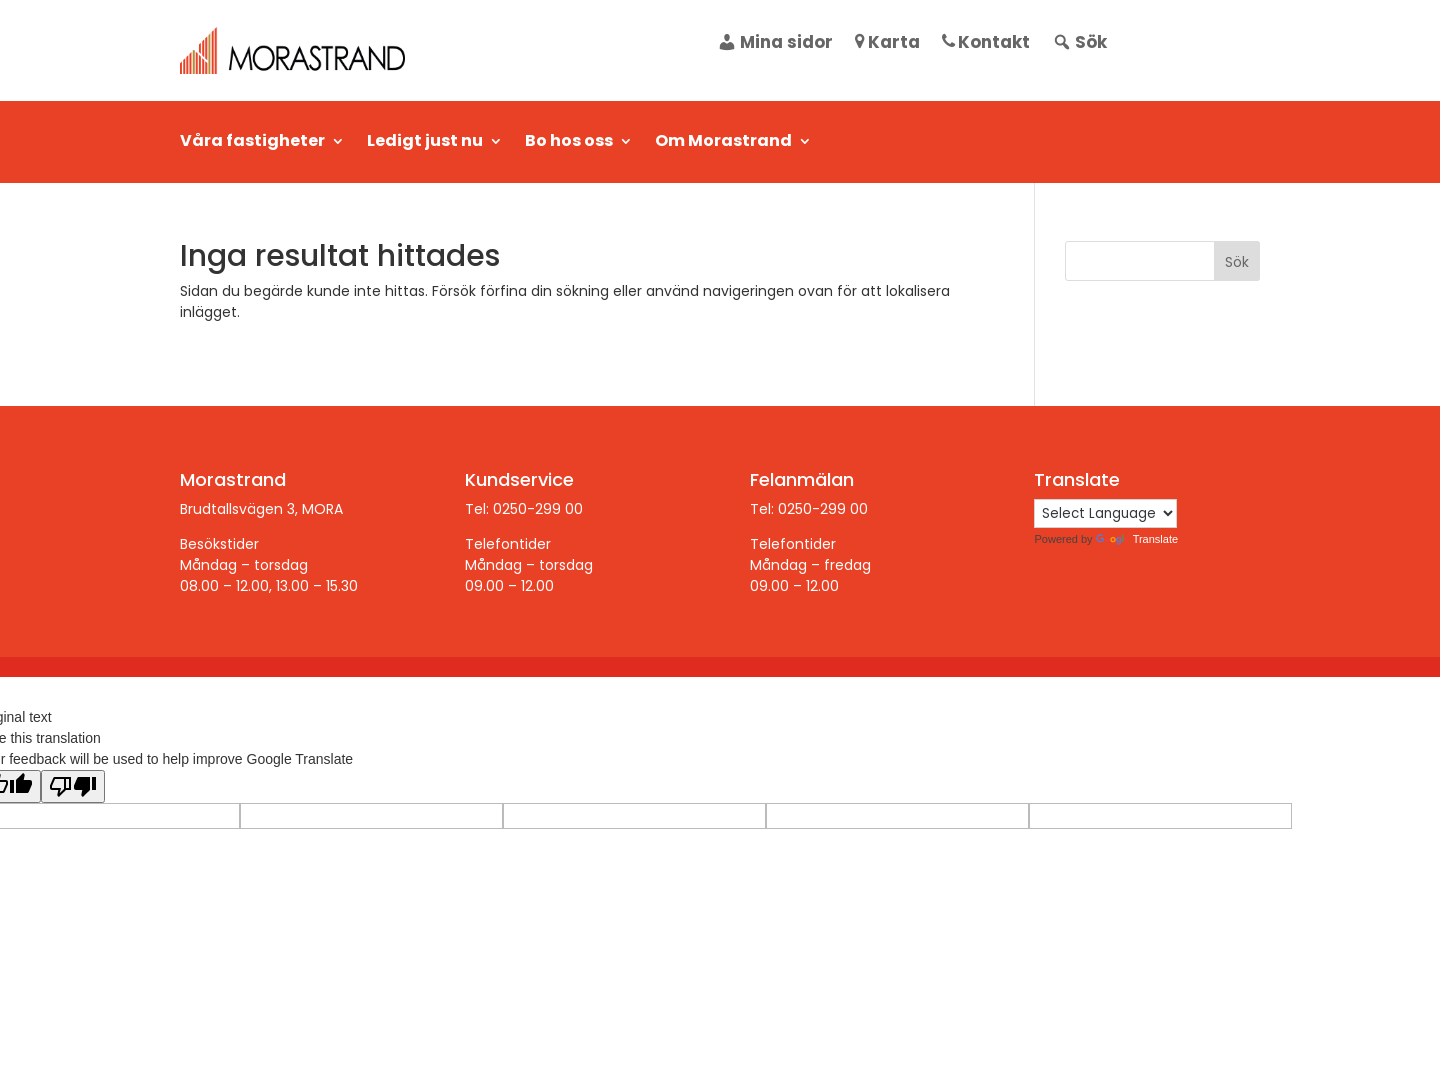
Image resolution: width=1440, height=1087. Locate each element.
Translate (1137, 539)
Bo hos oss (569, 143)
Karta (887, 44)
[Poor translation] (73, 786)
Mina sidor (775, 44)
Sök (1079, 44)
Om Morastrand (723, 143)
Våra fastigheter (252, 143)
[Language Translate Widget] (1105, 513)
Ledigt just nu (425, 143)
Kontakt (986, 44)
